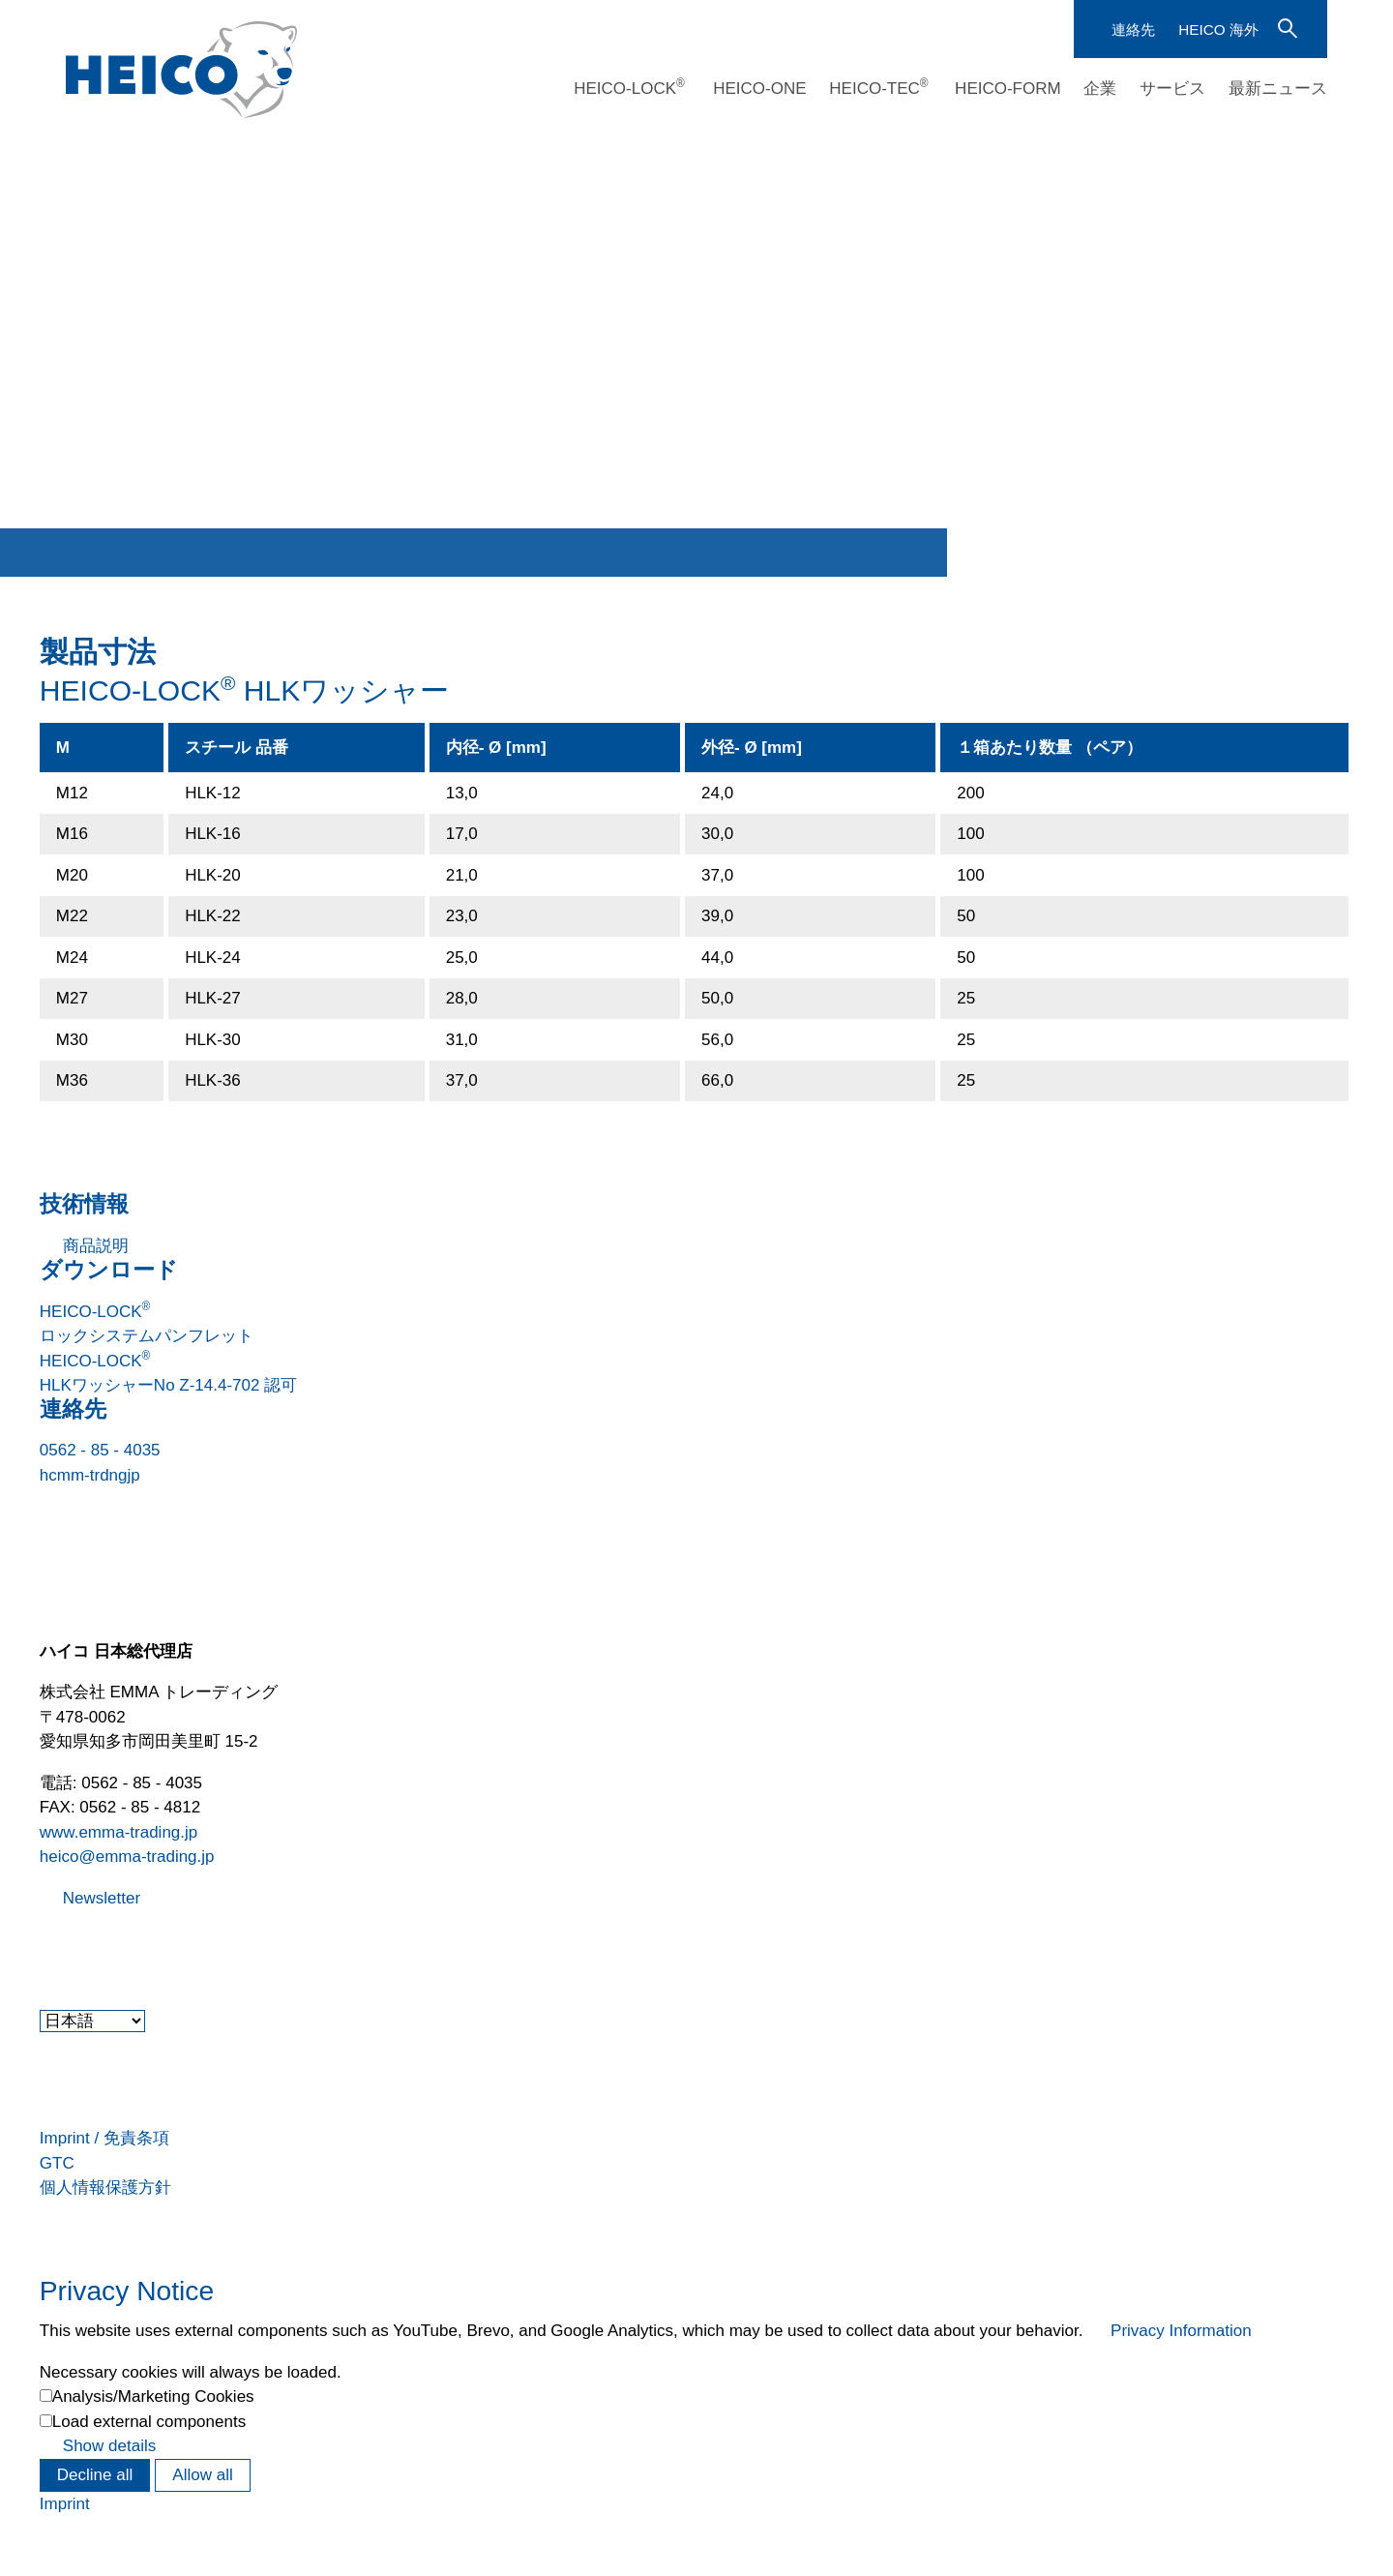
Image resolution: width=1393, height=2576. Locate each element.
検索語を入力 (1285, 27)
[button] (42, 1947)
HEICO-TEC (878, 88)
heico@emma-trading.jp (127, 1856)
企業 (1099, 88)
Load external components (149, 2421)
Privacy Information (1181, 2330)
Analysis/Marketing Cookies (153, 2396)
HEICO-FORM (1008, 88)
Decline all (95, 2475)
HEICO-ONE (759, 88)
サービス (1172, 88)
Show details (109, 2446)
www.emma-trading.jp (118, 1832)
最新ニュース (1278, 88)
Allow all (202, 2475)
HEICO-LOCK (629, 88)
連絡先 (1133, 29)
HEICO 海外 (1218, 29)
